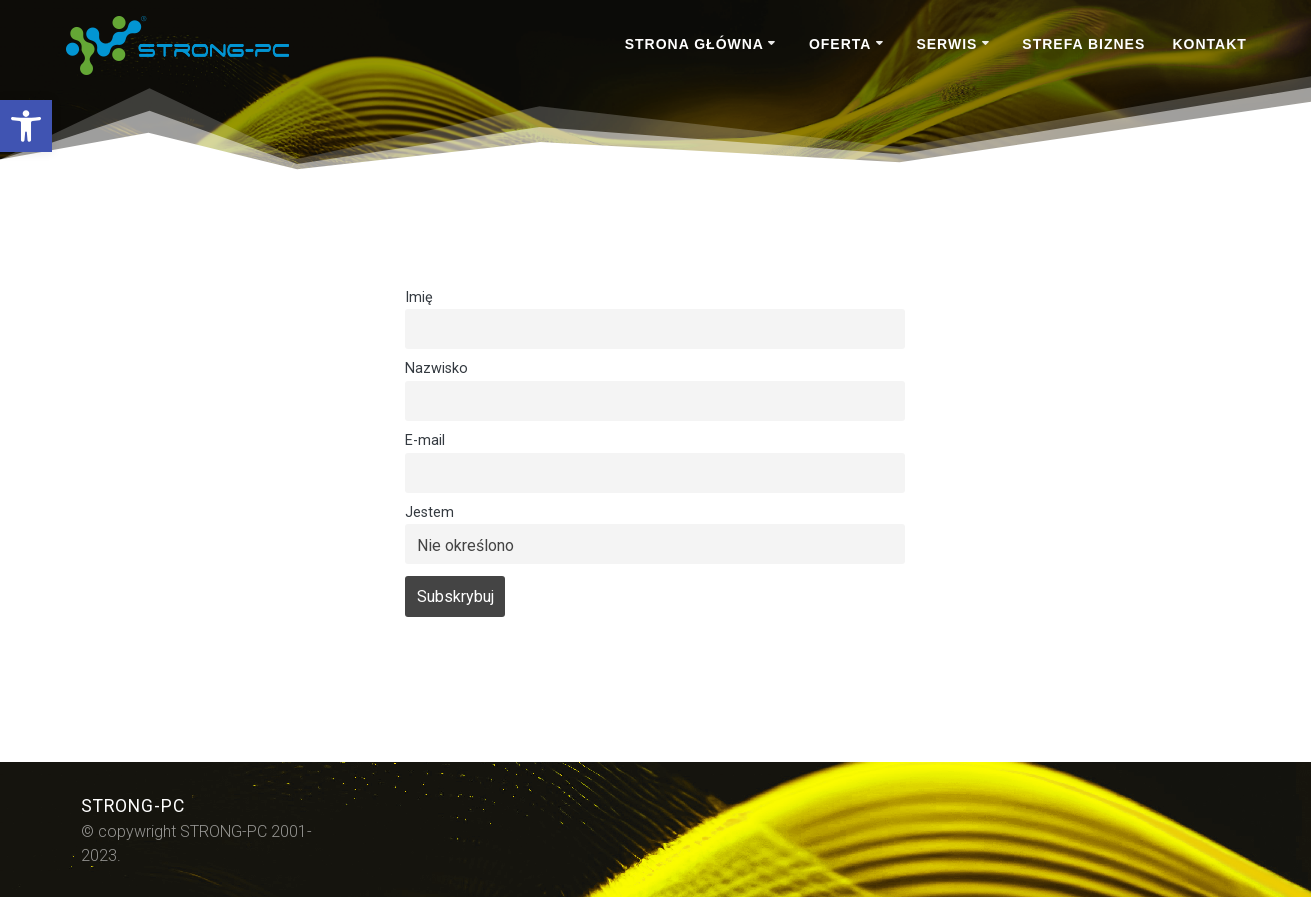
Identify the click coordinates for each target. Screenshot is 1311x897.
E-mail (425, 440)
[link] (26, 126)
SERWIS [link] (946, 44)
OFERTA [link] (840, 44)
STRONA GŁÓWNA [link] (694, 44)
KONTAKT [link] (1209, 44)
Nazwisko (436, 368)
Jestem (429, 512)
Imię (419, 297)
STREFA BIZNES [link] (1083, 44)
